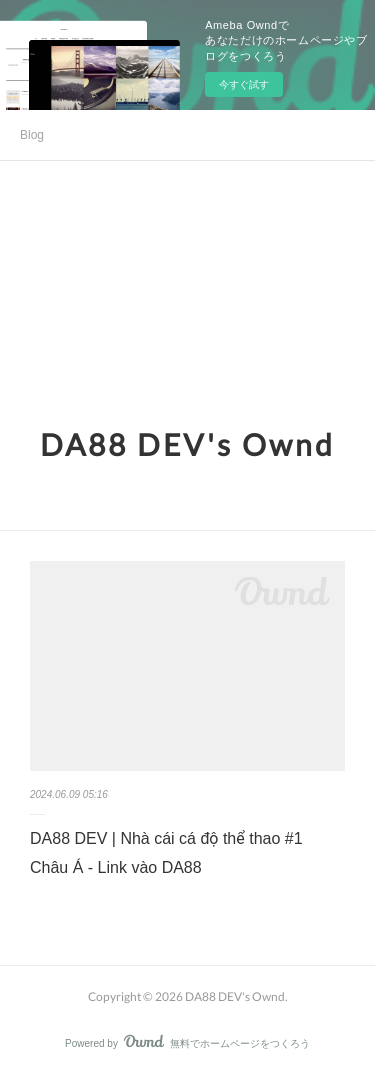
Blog (32, 135)
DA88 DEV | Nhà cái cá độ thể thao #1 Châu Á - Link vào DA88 (166, 853)
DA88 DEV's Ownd (187, 444)
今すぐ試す (244, 84)
